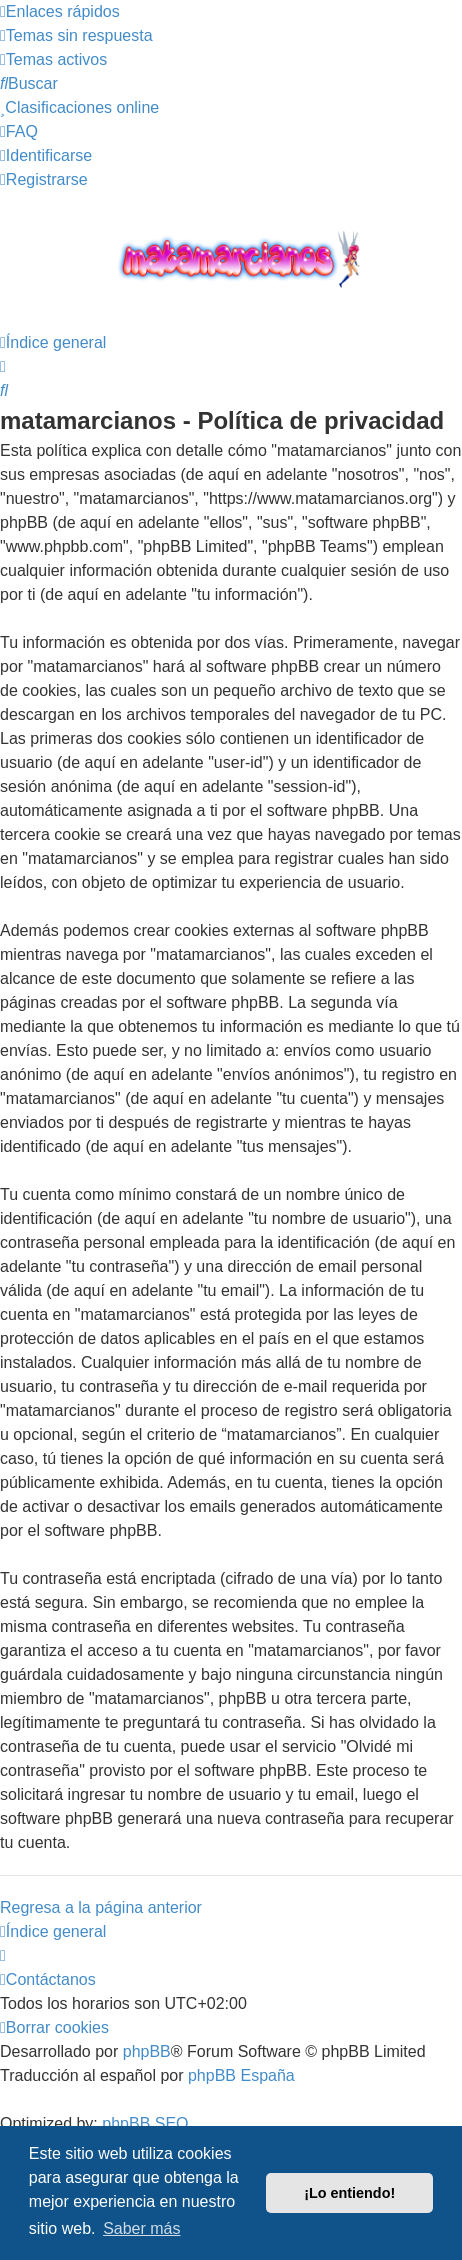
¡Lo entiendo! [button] (349, 2193)
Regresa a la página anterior (101, 1907)
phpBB (147, 2051)
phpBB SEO (145, 2123)
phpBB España (241, 2075)
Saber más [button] (141, 2228)
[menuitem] (76, 35)
